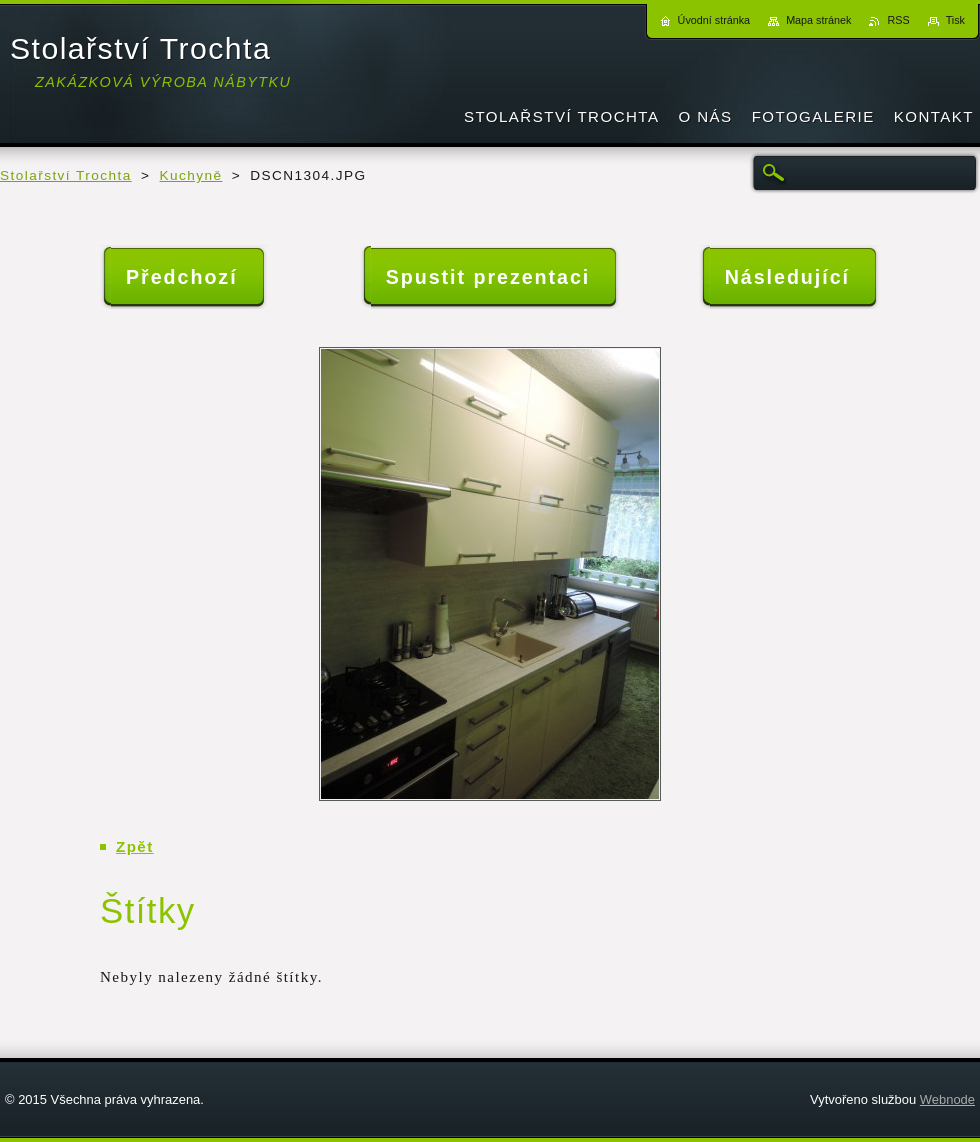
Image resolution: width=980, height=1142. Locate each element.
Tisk (955, 20)
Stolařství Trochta (66, 175)
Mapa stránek (818, 20)
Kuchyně (191, 175)
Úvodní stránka (714, 20)
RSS (898, 20)
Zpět (135, 846)
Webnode (947, 1099)
